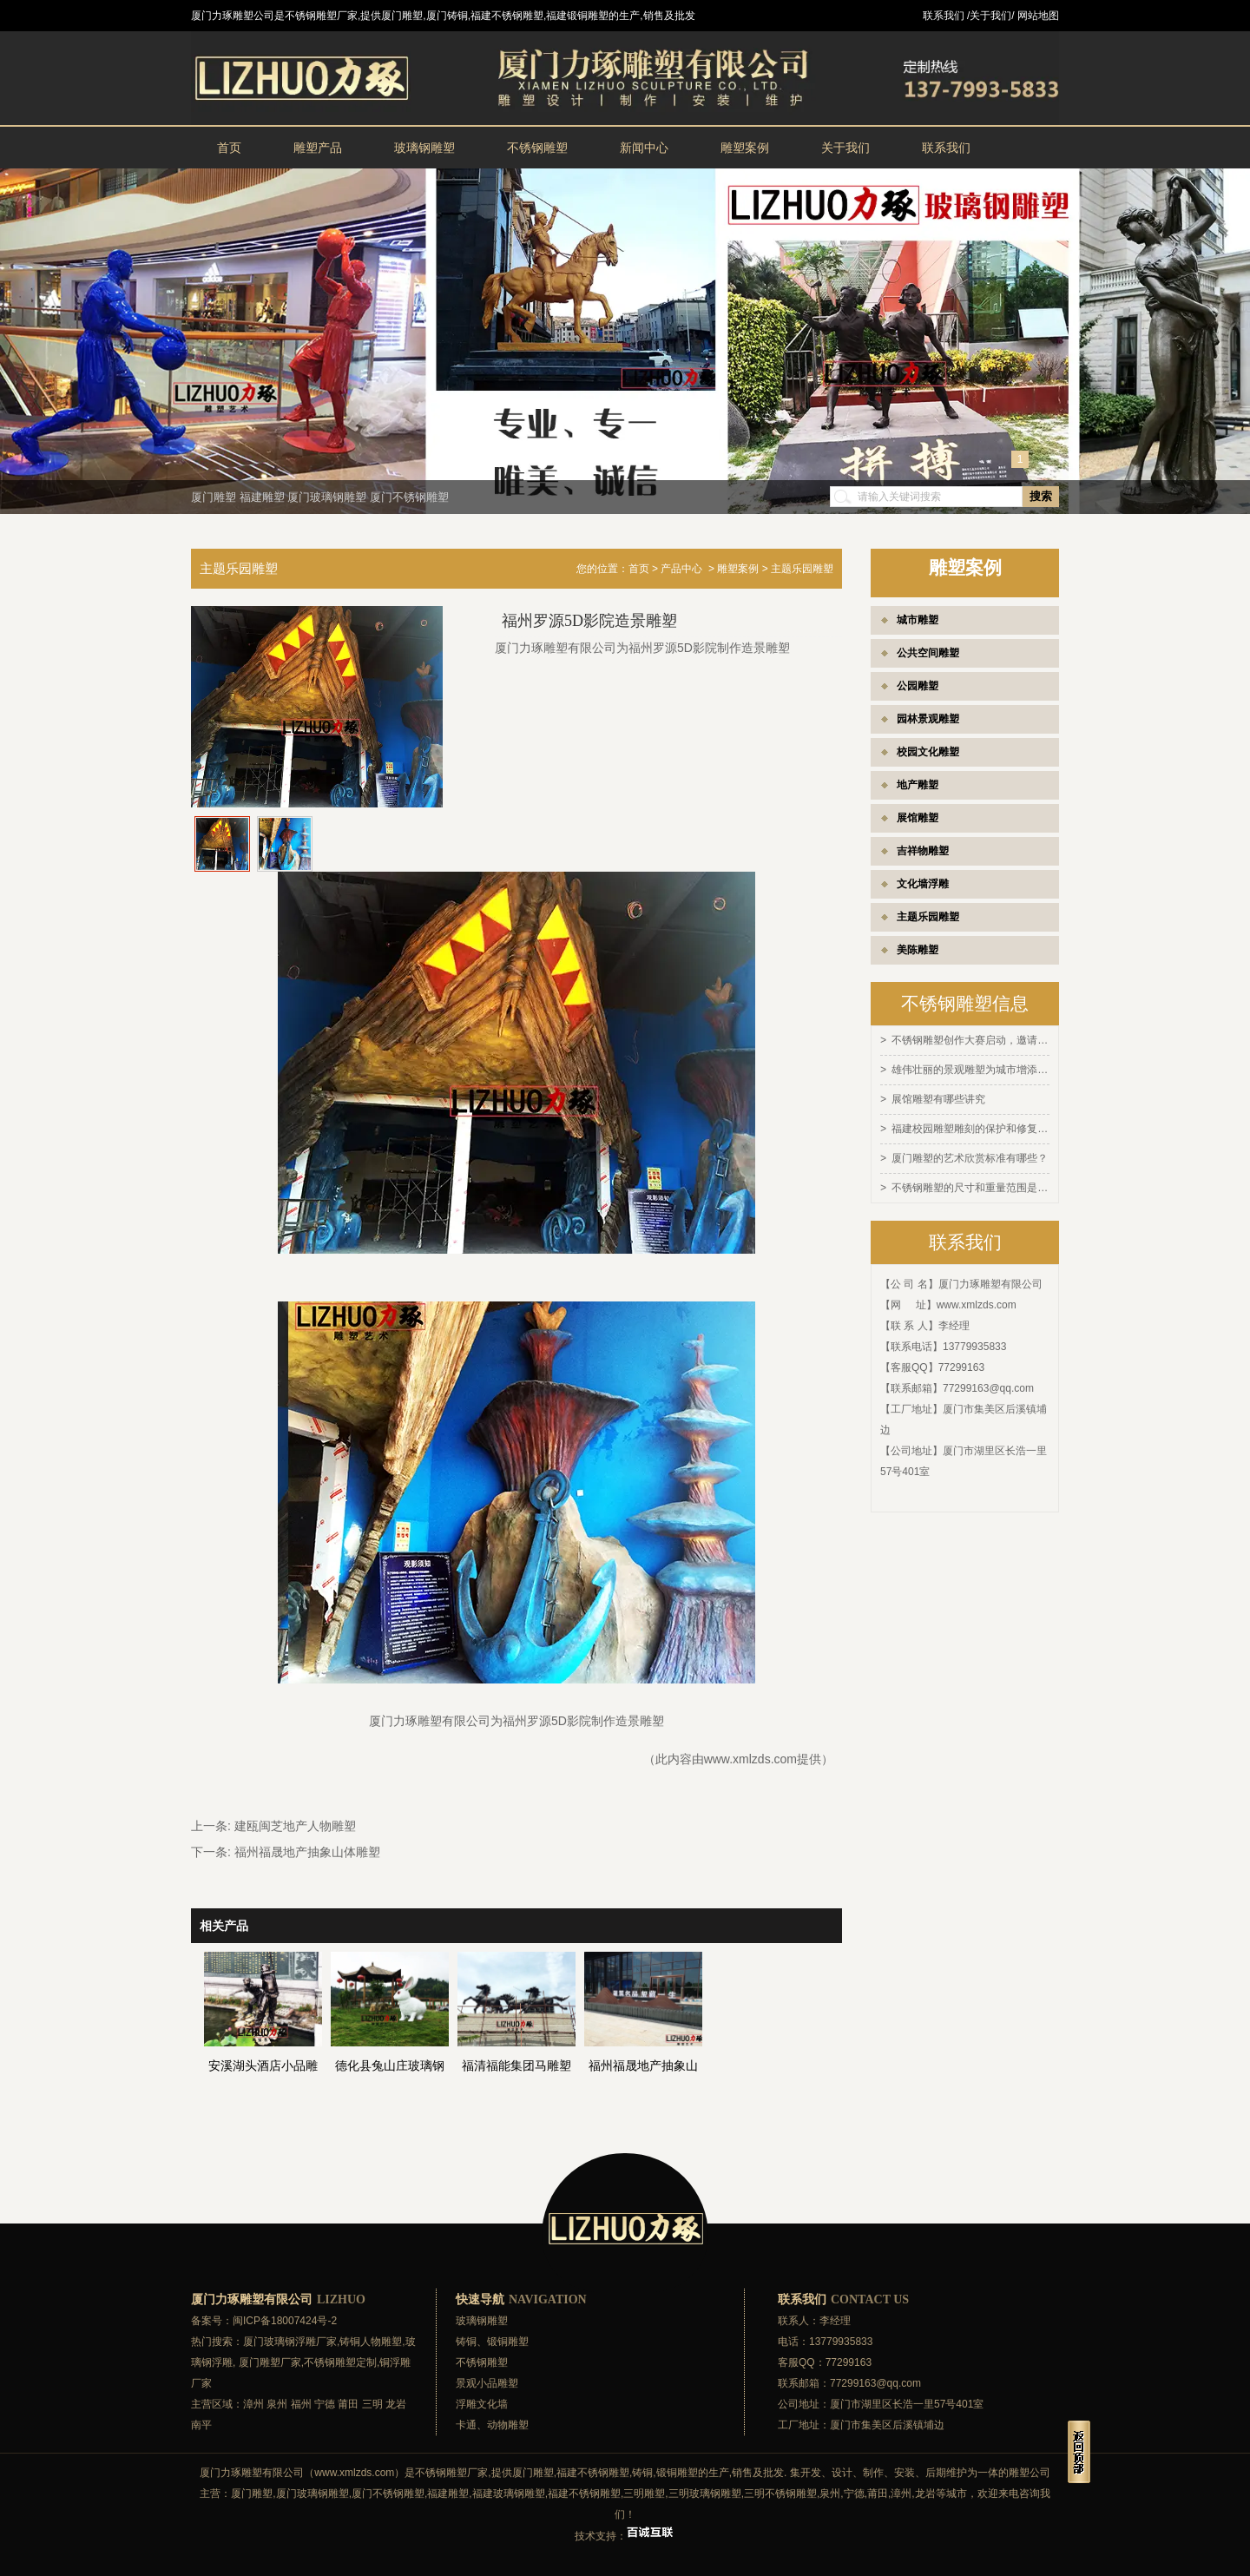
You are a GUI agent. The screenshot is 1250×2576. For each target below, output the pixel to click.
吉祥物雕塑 (923, 851)
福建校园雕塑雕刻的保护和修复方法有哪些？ (970, 1126)
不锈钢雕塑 (537, 148)
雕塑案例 (744, 148)
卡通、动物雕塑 (492, 2425)
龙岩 (395, 2404)
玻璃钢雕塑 (424, 148)
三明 (372, 2404)
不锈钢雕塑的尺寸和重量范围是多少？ (970, 1183)
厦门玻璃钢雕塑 (326, 497)
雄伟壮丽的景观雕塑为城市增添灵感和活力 (970, 1069)
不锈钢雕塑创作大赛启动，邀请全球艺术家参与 (970, 1040)
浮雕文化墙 (482, 2404)
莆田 (348, 2404)
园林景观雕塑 (928, 719)
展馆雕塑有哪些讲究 (938, 1097)
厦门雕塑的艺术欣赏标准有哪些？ (969, 1155)
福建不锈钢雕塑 (592, 2473)
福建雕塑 (262, 497)
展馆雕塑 (917, 818)
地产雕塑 (917, 785)
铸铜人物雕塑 (370, 2342)
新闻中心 (644, 148)
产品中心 (681, 569)
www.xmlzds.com (976, 1300)
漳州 (253, 2404)
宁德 (324, 2404)
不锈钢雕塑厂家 (451, 2473)
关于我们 (845, 148)
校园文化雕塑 (928, 752)
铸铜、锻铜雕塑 (492, 2342)
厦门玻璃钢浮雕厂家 (290, 2342)
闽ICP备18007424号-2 (285, 2321)
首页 (229, 148)
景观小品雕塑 (487, 2383)
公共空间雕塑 (928, 653)
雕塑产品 (317, 148)
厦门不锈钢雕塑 (409, 497)
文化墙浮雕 (923, 884)
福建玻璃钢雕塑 (508, 2493)
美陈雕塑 (917, 950)
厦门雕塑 (213, 497)
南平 (201, 2425)
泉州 (276, 2404)
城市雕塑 (917, 620)
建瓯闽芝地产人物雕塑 (295, 1826)
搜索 (1041, 496)
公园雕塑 (917, 686)
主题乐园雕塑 (928, 917)
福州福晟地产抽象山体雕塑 (307, 1852)
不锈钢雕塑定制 (340, 2362)
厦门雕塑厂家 (270, 2362)
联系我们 (946, 148)
